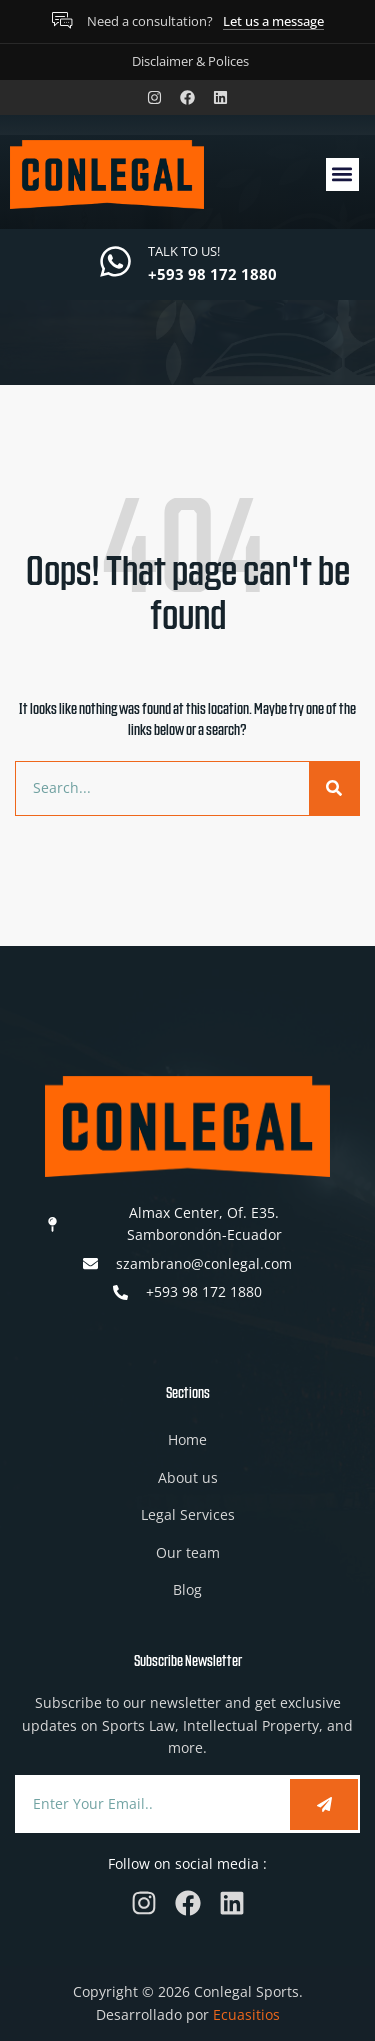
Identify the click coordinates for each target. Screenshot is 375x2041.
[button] (342, 174)
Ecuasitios (246, 2014)
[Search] (334, 788)
